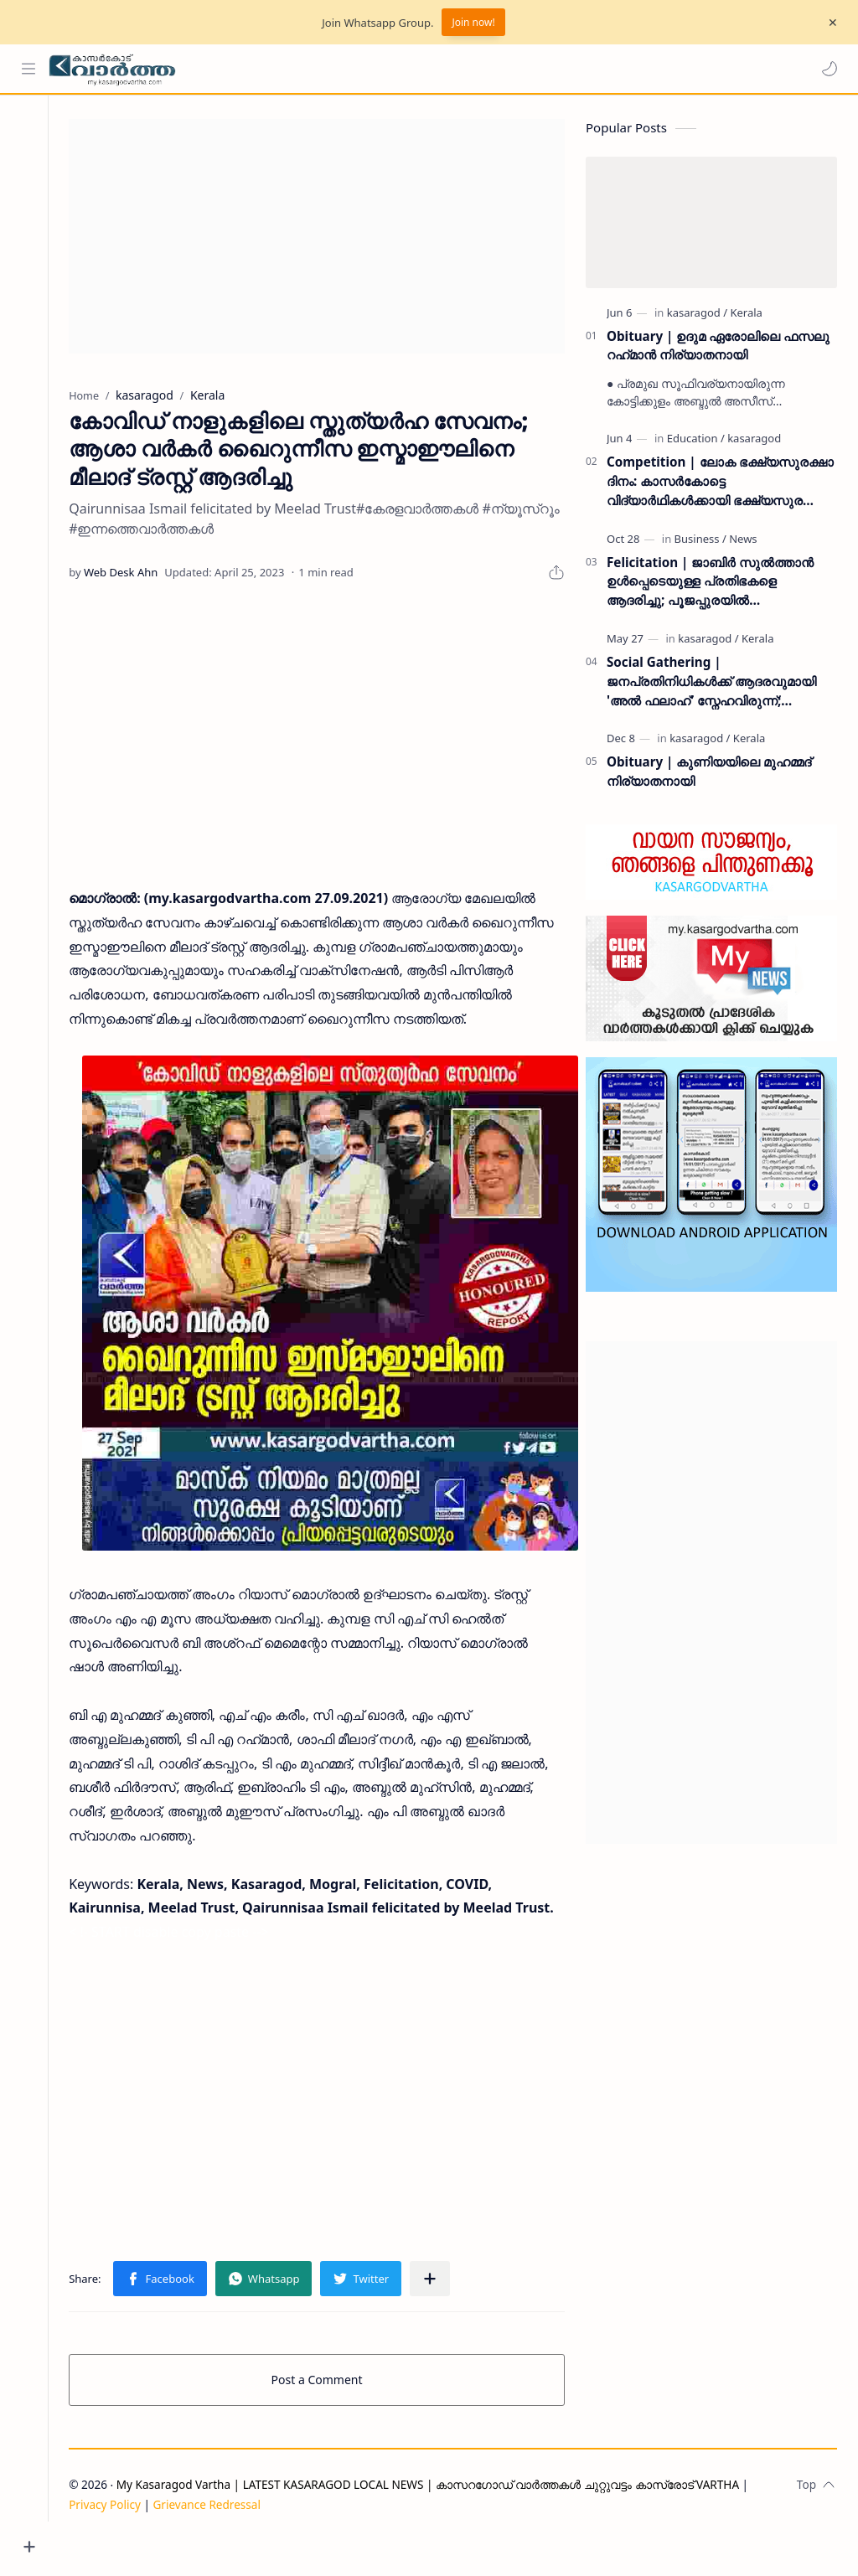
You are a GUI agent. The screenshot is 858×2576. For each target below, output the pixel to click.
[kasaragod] (697, 314)
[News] (743, 540)
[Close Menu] (832, 22)
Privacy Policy (120, 2540)
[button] (828, 68)
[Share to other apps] (445, 2313)
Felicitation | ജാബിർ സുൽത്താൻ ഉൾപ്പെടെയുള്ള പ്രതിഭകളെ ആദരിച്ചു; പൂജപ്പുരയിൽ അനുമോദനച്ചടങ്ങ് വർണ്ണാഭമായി (710, 583)
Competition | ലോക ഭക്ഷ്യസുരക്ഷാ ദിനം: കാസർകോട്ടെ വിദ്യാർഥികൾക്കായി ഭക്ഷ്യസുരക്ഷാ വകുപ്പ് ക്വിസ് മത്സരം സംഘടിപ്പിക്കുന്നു (720, 484)
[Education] (696, 440)
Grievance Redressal (222, 2540)
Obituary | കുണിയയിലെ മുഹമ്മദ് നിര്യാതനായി (709, 774)
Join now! (473, 22)
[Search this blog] (348, 68)
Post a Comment (324, 2415)
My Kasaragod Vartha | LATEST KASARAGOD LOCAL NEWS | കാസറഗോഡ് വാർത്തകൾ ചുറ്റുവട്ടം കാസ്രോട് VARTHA (443, 2519)
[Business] (700, 540)
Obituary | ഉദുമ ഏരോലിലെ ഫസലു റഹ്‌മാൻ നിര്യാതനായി (718, 347)
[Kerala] (746, 314)
